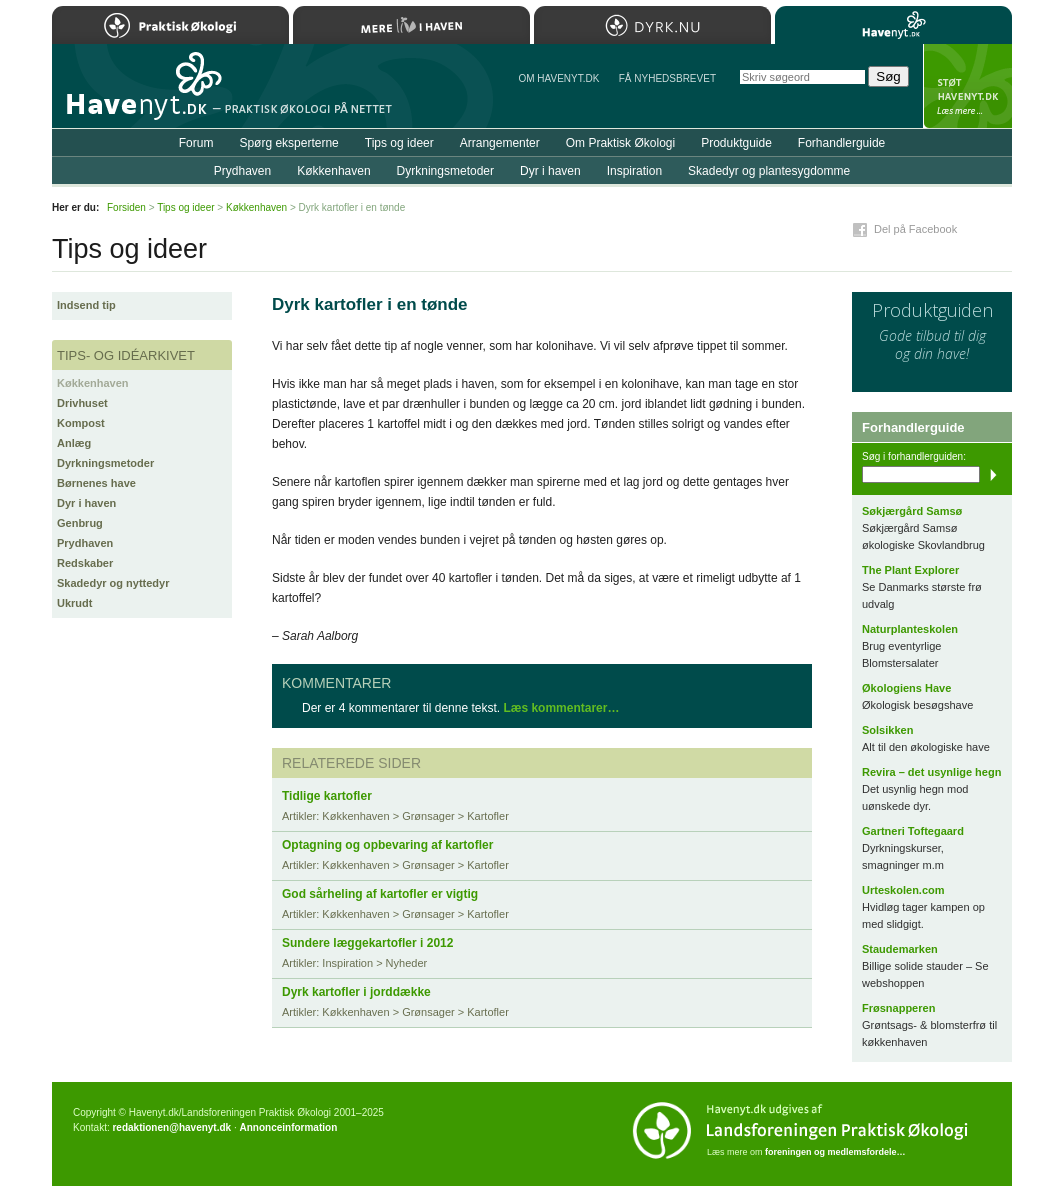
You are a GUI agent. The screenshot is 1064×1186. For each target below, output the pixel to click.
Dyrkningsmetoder (105, 463)
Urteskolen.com (903, 890)
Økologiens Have (906, 688)
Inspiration (634, 171)
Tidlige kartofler (327, 796)
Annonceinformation (288, 1127)
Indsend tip (86, 305)
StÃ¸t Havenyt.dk (967, 86)
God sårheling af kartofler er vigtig (380, 894)
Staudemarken (900, 949)
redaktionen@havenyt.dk (171, 1127)
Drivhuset (82, 403)
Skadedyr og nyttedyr (113, 583)
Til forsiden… (139, 94)
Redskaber (85, 563)
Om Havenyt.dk (558, 78)
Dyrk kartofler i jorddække (356, 992)
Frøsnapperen (898, 1008)
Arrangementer (500, 143)
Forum (196, 143)
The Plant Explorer (910, 570)
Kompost (81, 423)
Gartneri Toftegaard (913, 831)
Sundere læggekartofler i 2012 (367, 943)
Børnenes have (96, 483)
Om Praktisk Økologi (620, 143)
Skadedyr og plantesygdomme (769, 171)
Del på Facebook (915, 229)
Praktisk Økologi (170, 25)
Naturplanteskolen (910, 629)
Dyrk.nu (652, 25)
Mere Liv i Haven (411, 25)
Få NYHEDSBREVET (667, 78)
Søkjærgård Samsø (912, 511)
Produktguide (736, 143)
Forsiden (126, 207)
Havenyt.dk (893, 25)
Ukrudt (74, 603)
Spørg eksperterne (288, 143)
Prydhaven (85, 543)
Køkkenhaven (93, 383)
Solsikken (887, 730)
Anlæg (74, 443)
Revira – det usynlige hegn (931, 772)
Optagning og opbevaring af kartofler (387, 845)
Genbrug (80, 523)
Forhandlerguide (841, 143)
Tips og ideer (399, 143)
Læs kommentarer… (561, 708)
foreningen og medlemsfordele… (835, 1152)
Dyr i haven (86, 503)
